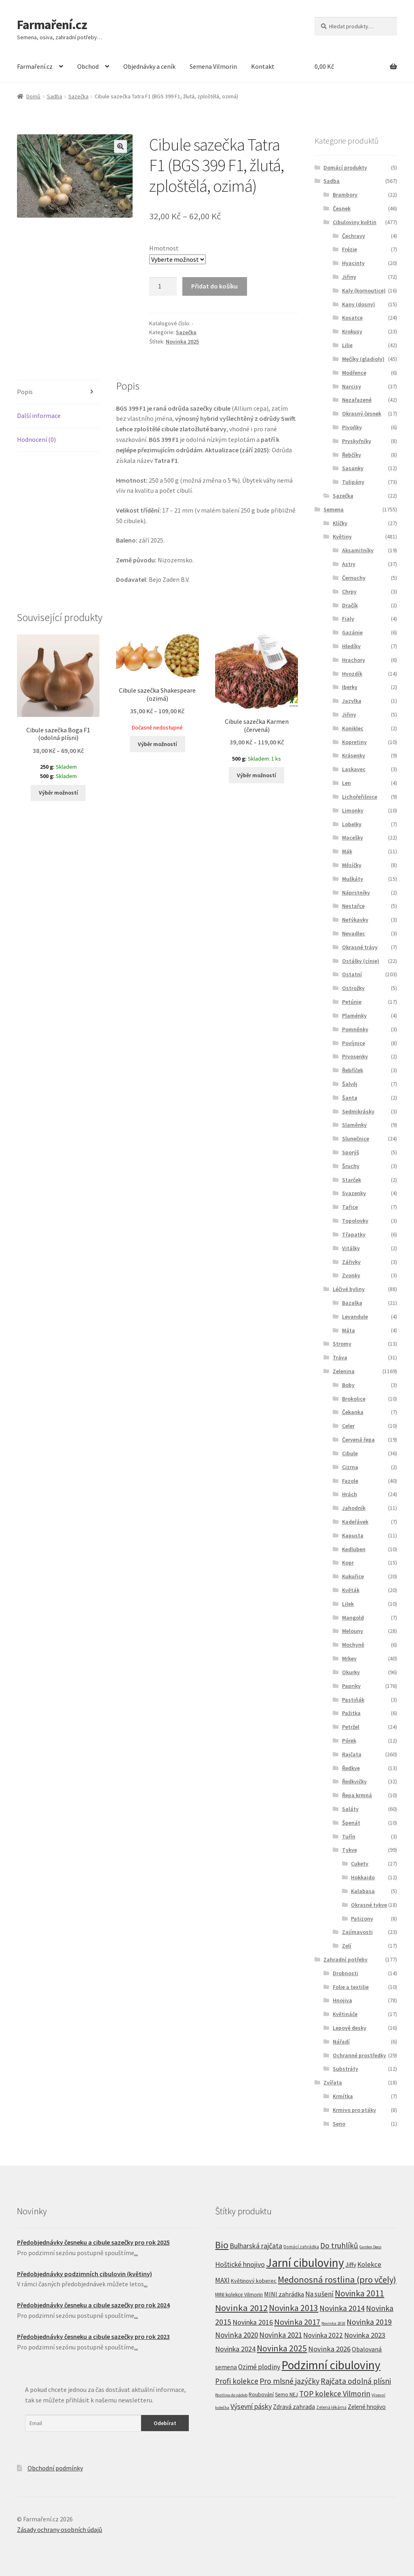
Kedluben (353, 1549)
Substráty (345, 2068)
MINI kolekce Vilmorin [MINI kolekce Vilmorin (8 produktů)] (239, 2294)
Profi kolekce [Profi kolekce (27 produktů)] (236, 2381)
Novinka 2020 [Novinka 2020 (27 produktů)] (236, 2335)
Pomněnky (355, 1029)
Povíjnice (353, 1043)
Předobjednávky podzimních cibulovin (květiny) (84, 2274)
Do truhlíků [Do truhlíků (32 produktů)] (339, 2245)
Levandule (355, 1316)
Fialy (348, 618)
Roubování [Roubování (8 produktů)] (261, 2394)
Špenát (351, 1822)
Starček (351, 1179)
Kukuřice (353, 1576)
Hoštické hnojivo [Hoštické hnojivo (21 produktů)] (240, 2264)
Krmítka (343, 2096)
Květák (350, 1590)
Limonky (352, 810)
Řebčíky (351, 454)
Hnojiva (342, 2000)
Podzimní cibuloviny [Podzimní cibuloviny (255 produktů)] (330, 2365)
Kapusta (352, 1535)
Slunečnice (355, 1138)
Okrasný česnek (361, 413)
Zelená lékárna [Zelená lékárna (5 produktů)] (331, 2407)
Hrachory (353, 660)
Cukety (359, 1863)
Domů (33, 96)
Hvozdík (352, 673)
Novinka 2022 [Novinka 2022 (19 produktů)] (323, 2335)
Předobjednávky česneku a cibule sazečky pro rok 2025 (93, 2242)
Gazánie (352, 632)
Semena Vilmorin (213, 66)
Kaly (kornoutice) (364, 290)
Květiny (342, 536)
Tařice (350, 1207)
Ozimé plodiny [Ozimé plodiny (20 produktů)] (259, 2366)
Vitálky (351, 1248)
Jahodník (353, 1508)
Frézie (349, 249)
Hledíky (351, 646)
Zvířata (332, 2082)
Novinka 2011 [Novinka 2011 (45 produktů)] (359, 2293)
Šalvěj (349, 1084)
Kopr (348, 1562)
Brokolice (353, 1398)
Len (346, 783)
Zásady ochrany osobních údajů (59, 2529)
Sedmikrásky (358, 1111)
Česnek (342, 208)
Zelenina (344, 1371)
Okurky (351, 1672)
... (136, 2253)
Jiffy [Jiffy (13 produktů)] (350, 2265)
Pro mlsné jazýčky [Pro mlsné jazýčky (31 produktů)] (289, 2381)
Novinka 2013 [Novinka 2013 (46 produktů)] (293, 2307)
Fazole (350, 1480)
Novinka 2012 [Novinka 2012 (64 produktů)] (241, 2307)
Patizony (362, 1918)
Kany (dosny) (358, 304)
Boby (348, 1385)
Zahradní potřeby (345, 1959)
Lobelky (351, 824)
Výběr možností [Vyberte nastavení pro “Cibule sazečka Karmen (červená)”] (256, 775)
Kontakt (263, 66)
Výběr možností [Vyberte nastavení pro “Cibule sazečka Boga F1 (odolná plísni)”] (58, 792)
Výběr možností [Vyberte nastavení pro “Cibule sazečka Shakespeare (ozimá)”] (157, 744)
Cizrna (350, 1467)
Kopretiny (354, 742)
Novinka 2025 (182, 341)
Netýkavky (355, 919)
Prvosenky (355, 1056)
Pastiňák (353, 1699)
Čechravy (353, 236)
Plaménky (354, 1015)
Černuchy (353, 577)
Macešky (352, 837)
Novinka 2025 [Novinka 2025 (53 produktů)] (282, 2348)
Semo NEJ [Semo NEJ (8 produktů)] (286, 2394)
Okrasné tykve (369, 1904)
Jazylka (351, 700)
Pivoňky (352, 427)
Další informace (39, 415)
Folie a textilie (351, 1987)
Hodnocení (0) (36, 439)
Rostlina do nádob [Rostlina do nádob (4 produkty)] (231, 2395)
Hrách (349, 1494)
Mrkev (349, 1658)
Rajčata (351, 1754)
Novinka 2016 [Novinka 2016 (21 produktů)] (252, 2322)
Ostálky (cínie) (360, 961)
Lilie (347, 345)
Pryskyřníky (356, 441)
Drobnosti (345, 1973)
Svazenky (354, 1193)
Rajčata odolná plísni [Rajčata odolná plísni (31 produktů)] (356, 2381)
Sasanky (352, 468)
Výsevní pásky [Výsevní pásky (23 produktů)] (251, 2406)
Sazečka (78, 96)
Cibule (350, 1453)
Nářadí (341, 2041)
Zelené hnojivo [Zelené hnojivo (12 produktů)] (367, 2407)
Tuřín (348, 1836)
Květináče (345, 2014)
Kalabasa (363, 1891)
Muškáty (352, 878)
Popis (25, 392)
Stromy (342, 1343)
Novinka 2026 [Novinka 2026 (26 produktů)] (329, 2348)
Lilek (348, 1603)
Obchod (88, 66)
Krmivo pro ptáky (354, 2110)
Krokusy (352, 331)
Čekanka (352, 1412)
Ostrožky (353, 988)
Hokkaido (363, 1877)
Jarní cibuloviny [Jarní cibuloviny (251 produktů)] (305, 2262)
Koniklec (352, 728)
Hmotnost (164, 248)
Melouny (352, 1631)
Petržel (350, 1726)
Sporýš (350, 1152)
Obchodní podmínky (55, 2468)
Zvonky (351, 1275)
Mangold (353, 1617)
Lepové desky (349, 2027)
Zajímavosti (357, 1932)
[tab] (58, 392)
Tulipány (353, 482)
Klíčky (340, 523)
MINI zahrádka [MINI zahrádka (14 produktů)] (284, 2294)
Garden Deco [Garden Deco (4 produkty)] (370, 2246)
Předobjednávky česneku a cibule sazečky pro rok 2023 (93, 2336)
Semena (333, 509)
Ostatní (352, 974)
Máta (348, 1330)
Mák (347, 851)
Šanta (349, 1097)
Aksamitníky (358, 550)
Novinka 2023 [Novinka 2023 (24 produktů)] (364, 2335)
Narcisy (351, 386)
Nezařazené (357, 399)
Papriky (351, 1686)
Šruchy (350, 1166)
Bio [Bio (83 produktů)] (221, 2245)
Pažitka (351, 1713)
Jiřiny (349, 276)
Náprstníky (356, 892)
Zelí (346, 1945)
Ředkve (351, 1768)
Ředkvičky (354, 1781)
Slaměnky (354, 1124)
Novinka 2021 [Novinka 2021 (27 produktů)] (280, 2335)
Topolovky (355, 1220)
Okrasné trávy (360, 947)
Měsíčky (351, 865)
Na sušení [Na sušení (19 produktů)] (319, 2294)
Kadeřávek (355, 1521)
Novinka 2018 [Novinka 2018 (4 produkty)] (333, 2323)
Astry (348, 564)
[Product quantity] (163, 286)
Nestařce (353, 906)
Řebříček (352, 1070)
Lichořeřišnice (359, 796)
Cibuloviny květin (354, 222)
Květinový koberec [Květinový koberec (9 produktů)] (254, 2280)
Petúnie (351, 1001)
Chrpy (349, 591)
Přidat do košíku (214, 286)
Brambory (345, 194)
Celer (348, 1425)
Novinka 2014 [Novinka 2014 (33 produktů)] (342, 2308)
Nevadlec (353, 933)
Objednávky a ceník (149, 66)
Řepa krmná (357, 1795)
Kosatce (352, 317)
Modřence (354, 372)
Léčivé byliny (349, 1289)
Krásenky (353, 755)
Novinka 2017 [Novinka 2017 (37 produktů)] (297, 2322)
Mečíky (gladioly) (363, 359)
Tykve (349, 1849)
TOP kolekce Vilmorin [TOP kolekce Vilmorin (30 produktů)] (334, 2393)
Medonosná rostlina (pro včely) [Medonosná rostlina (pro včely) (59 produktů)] (337, 2279)
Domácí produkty (345, 167)
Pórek (349, 1740)
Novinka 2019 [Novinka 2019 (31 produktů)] (369, 2322)
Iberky (349, 687)
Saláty (350, 1809)
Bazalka (352, 1302)
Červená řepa (358, 1439)
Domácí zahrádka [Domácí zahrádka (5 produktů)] (301, 2246)
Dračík (350, 605)
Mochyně (353, 1644)
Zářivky (351, 1262)
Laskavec (353, 769)
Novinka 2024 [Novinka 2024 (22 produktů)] (235, 2348)
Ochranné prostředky (359, 2055)
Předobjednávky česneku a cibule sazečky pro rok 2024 (93, 2305)
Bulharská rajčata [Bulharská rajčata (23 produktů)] (256, 2245)
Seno (339, 2123)
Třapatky (353, 1234)
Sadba (54, 96)
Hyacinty (353, 263)
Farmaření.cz (52, 25)
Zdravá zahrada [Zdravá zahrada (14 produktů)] (294, 2406)
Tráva (340, 1357)
